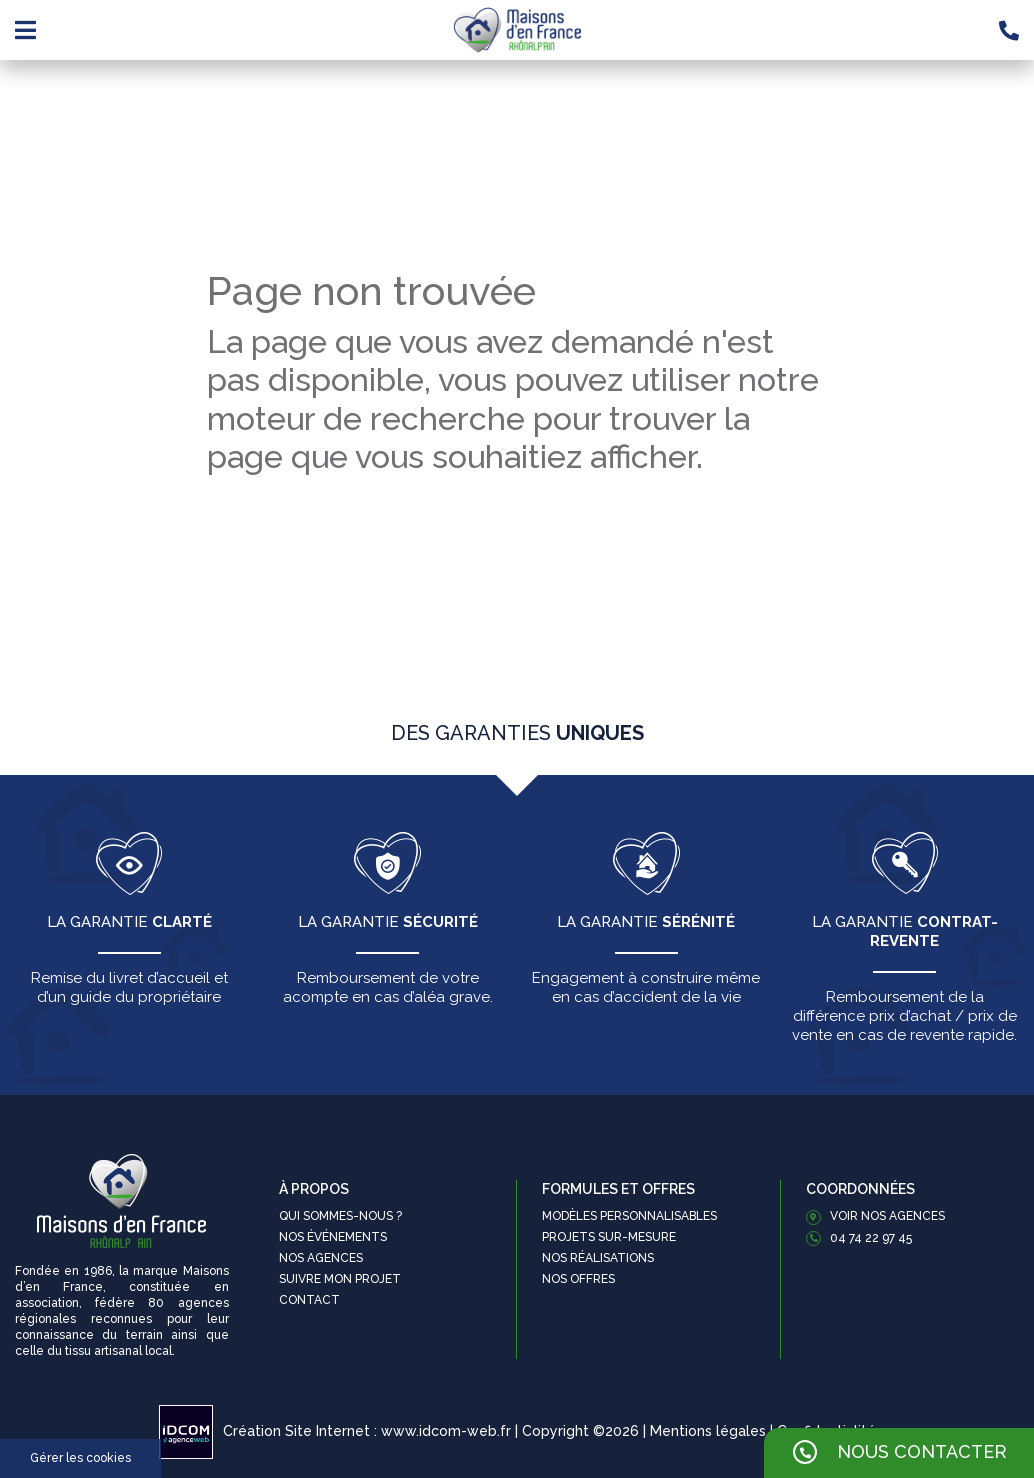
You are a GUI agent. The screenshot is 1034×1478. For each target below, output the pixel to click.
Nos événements (333, 1237)
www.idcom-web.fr (446, 1431)
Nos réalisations (598, 1258)
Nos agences (321, 1258)
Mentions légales (708, 1431)
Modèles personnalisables (629, 1216)
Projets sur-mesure (609, 1237)
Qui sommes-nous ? (340, 1216)
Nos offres (578, 1279)
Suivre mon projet (340, 1279)
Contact (309, 1300)
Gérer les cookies (80, 1458)
